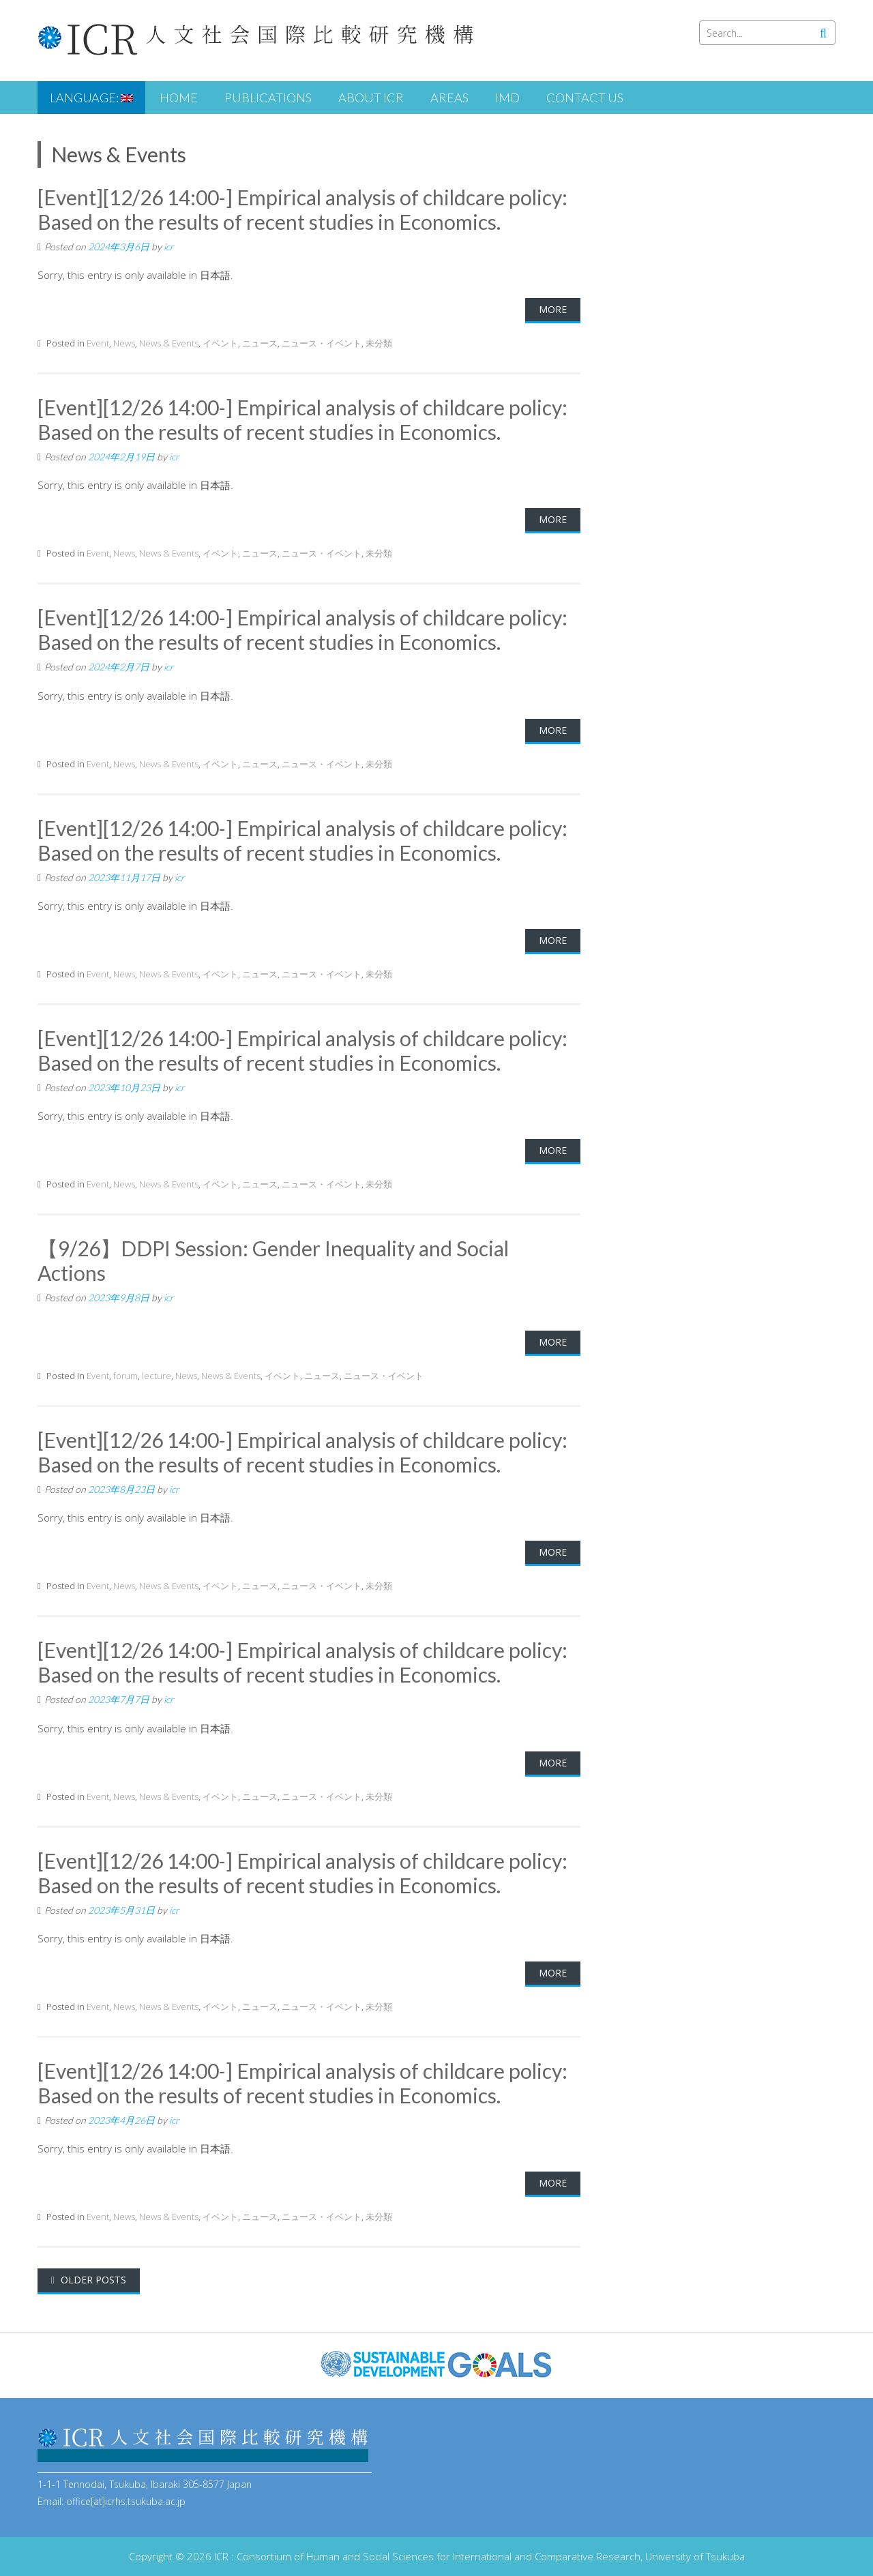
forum (125, 1376)
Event (98, 343)
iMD (507, 97)
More (553, 309)
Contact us (584, 97)
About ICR (371, 97)
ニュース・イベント (321, 343)
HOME (179, 97)
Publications (268, 97)
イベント (220, 343)
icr (169, 246)
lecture (156, 1376)
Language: (91, 97)
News (124, 343)
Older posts (92, 2279)
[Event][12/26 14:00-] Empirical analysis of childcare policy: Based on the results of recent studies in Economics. (302, 209)
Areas (449, 97)
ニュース (260, 343)
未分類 (379, 343)
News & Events (168, 343)
